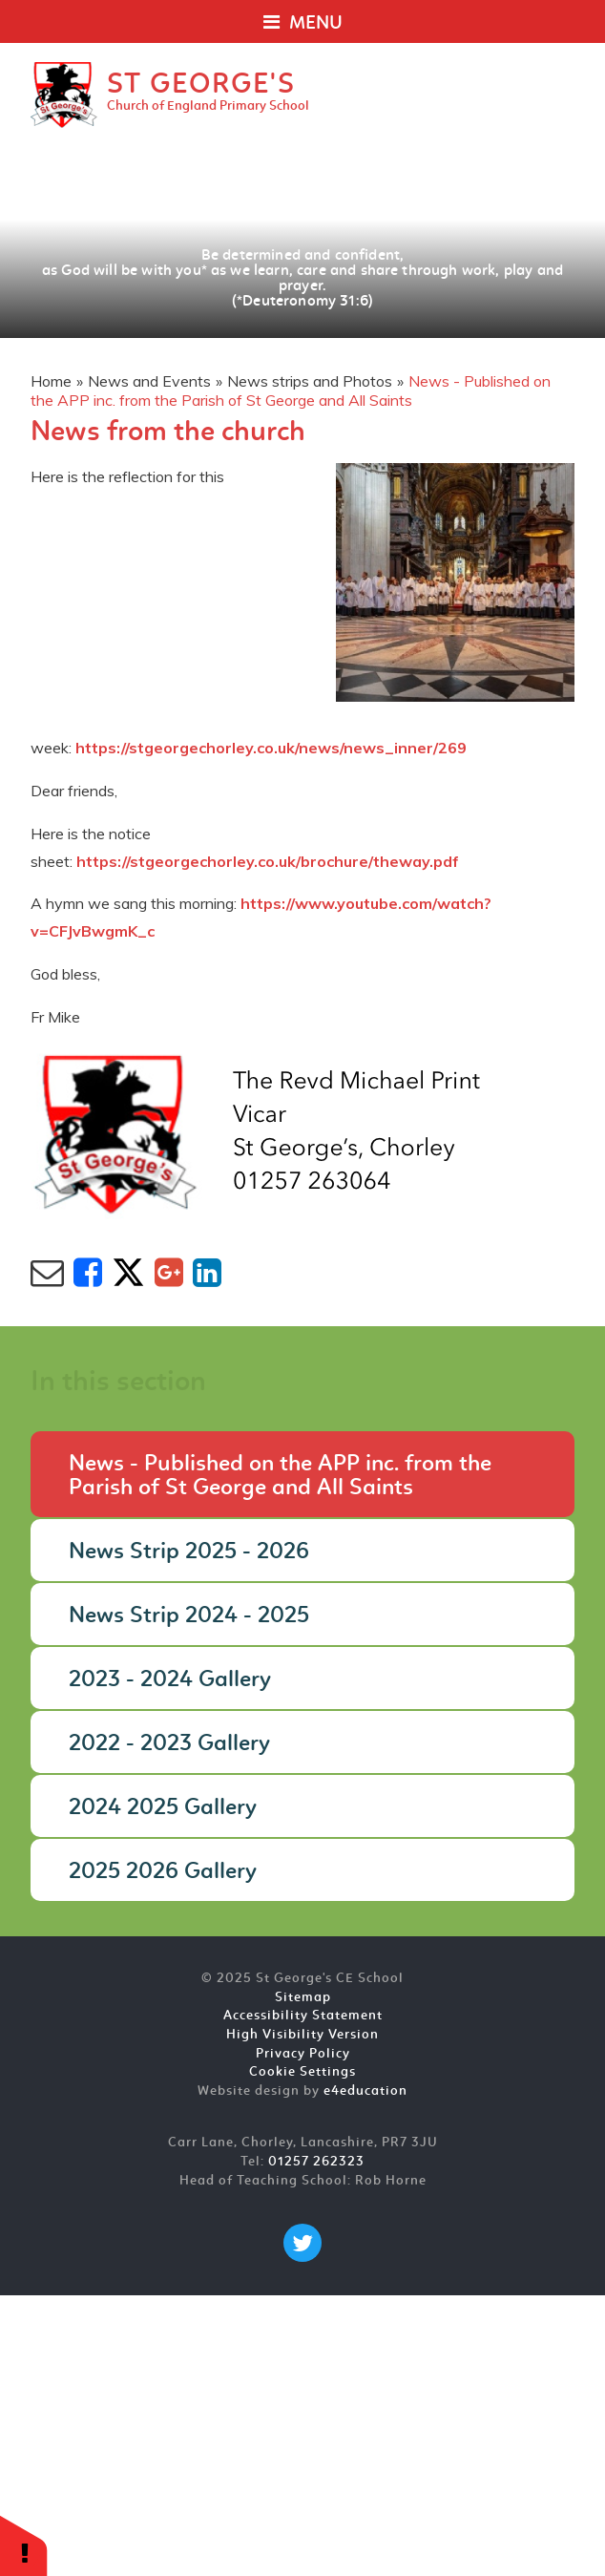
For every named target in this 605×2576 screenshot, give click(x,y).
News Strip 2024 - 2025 (189, 1616)
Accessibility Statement (303, 2016)
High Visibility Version (302, 2035)
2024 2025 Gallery (163, 1808)
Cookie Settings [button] (302, 2072)
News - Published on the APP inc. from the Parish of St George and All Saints (291, 390)
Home (51, 381)
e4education (365, 2091)
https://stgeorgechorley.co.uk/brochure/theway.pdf (267, 861)
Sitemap (303, 1998)
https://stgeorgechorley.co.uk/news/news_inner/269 (271, 747)
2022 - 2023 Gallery (169, 1744)
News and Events (149, 381)
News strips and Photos (309, 381)
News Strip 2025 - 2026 (189, 1552)
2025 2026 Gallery (163, 1872)
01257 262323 (316, 2162)
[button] (24, 2545)
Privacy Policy (303, 2054)
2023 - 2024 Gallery (170, 1680)
